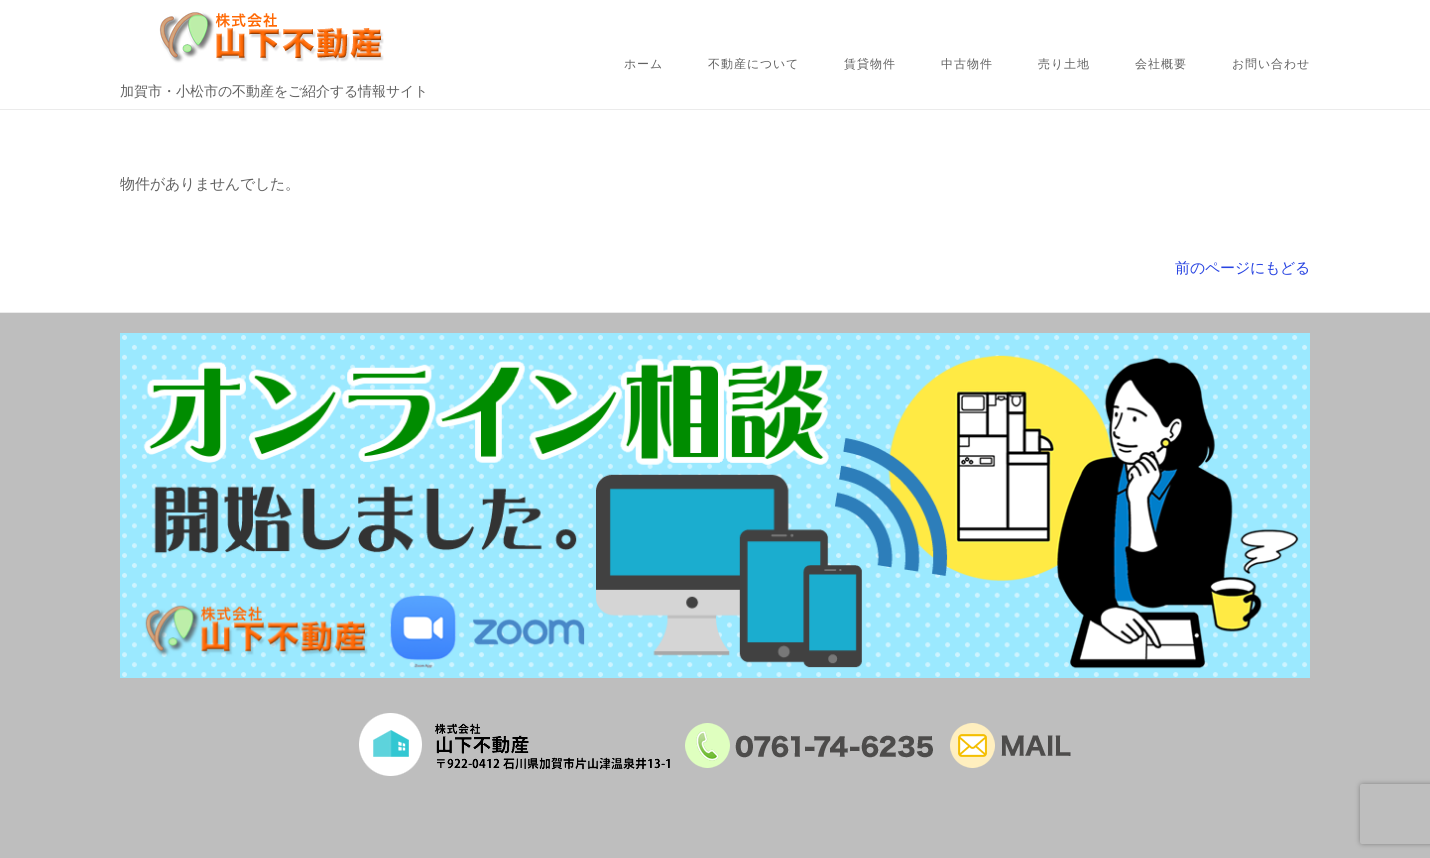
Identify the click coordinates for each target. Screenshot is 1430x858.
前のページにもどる (1242, 267)
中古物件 (967, 64)
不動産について (753, 64)
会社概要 (1161, 64)
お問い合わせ (1271, 64)
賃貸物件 (870, 64)
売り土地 (1064, 64)
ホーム (643, 64)
